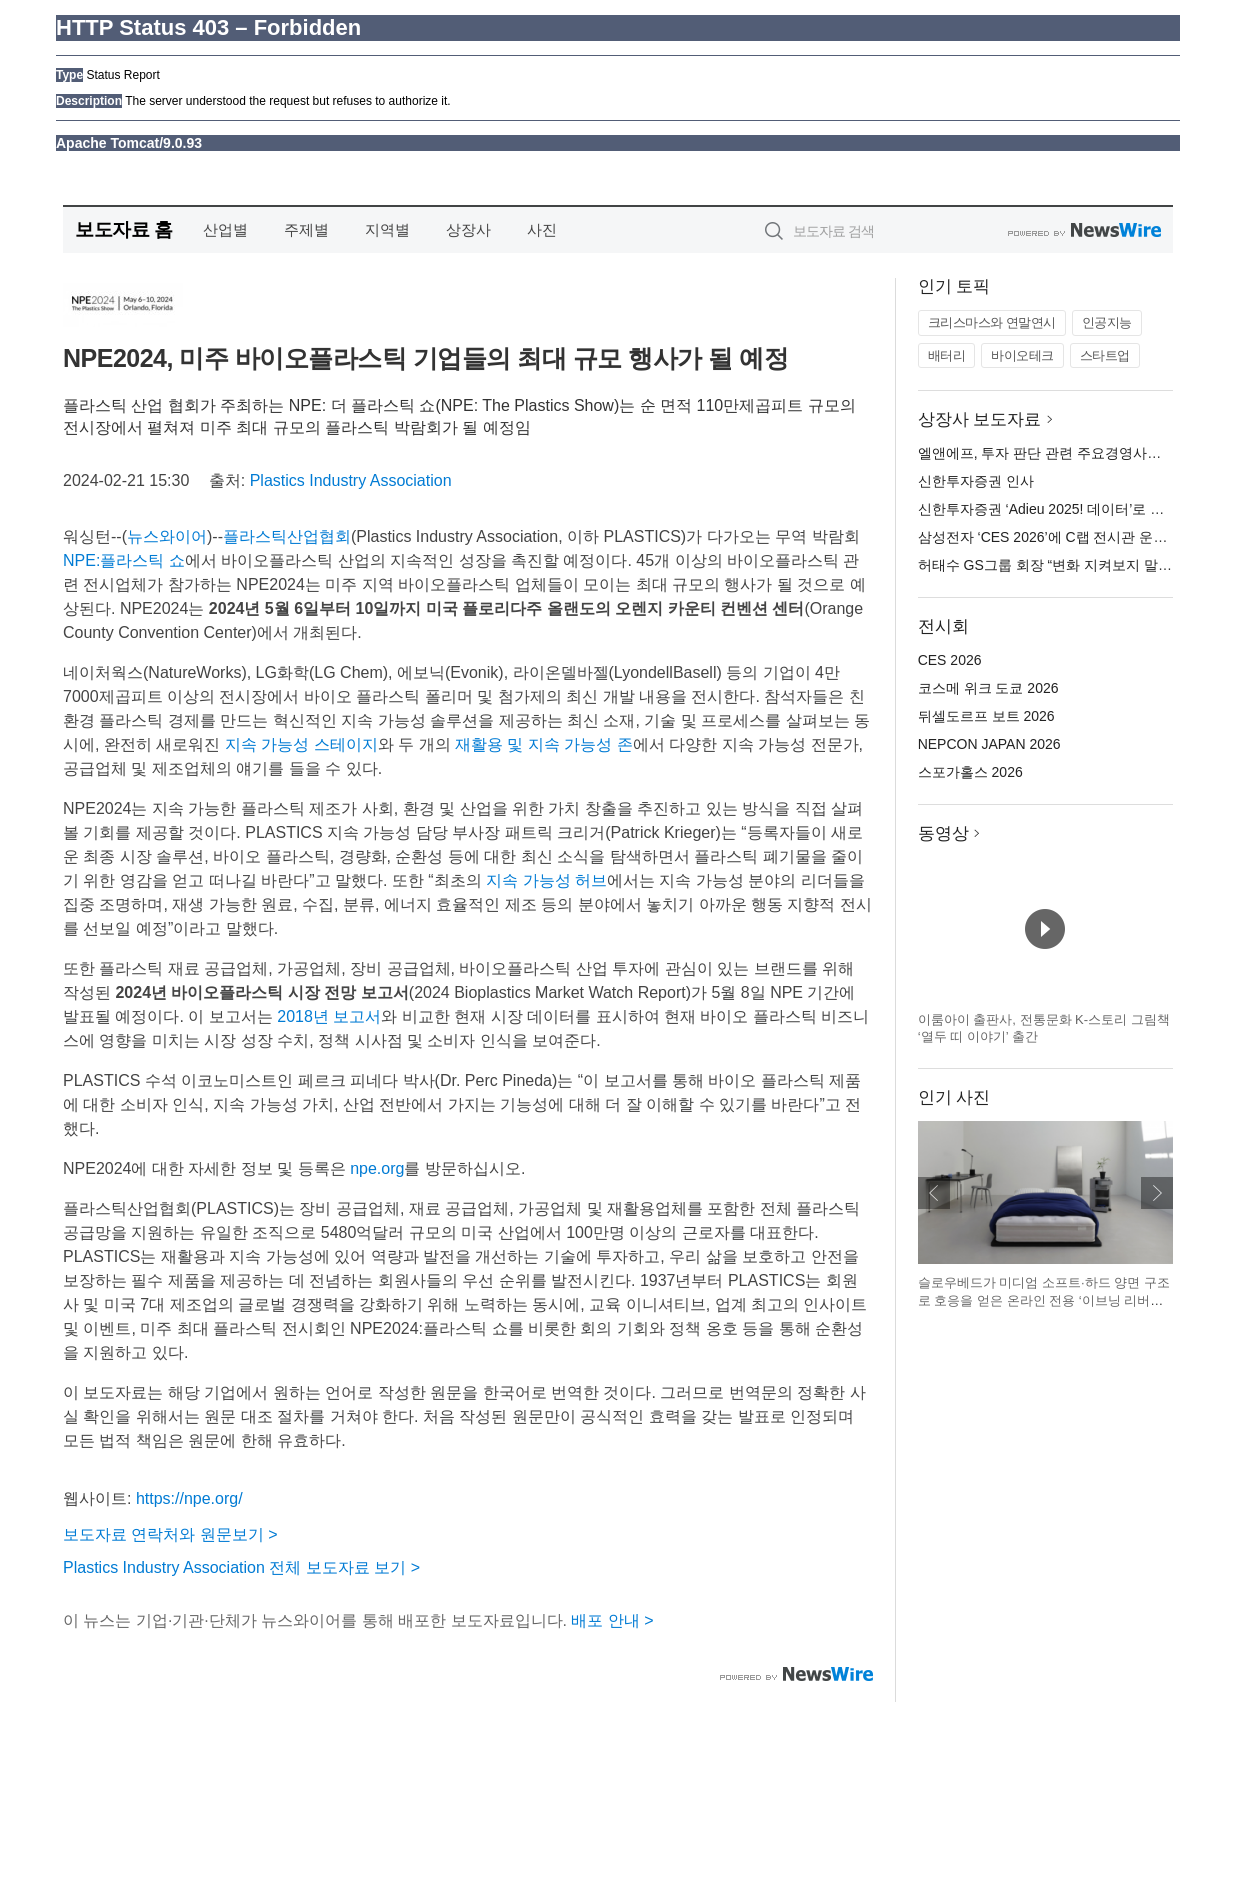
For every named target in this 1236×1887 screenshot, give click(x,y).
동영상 (943, 833)
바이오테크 (1022, 355)
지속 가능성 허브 (546, 880)
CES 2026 (950, 660)
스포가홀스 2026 (970, 772)
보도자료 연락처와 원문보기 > (170, 1534)
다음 (1157, 1193)
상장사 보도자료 (980, 419)
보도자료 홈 (123, 229)
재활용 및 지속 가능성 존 (544, 744)
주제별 (306, 229)
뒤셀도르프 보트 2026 (986, 716)
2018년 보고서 (329, 1016)
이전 (934, 1193)
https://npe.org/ (189, 1498)
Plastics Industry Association (351, 480)
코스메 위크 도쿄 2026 (988, 688)
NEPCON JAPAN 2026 (989, 744)
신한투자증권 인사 (976, 481)
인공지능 (1107, 322)
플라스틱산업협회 (287, 536)
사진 (542, 229)
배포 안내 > (612, 1620)
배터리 (947, 355)
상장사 (468, 229)
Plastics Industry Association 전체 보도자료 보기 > (241, 1567)
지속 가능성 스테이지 (301, 744)
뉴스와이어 (167, 536)
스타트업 (1105, 355)
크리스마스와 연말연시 (992, 322)
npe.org (377, 1168)
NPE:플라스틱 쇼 (124, 560)
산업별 (225, 229)
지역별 (387, 229)
